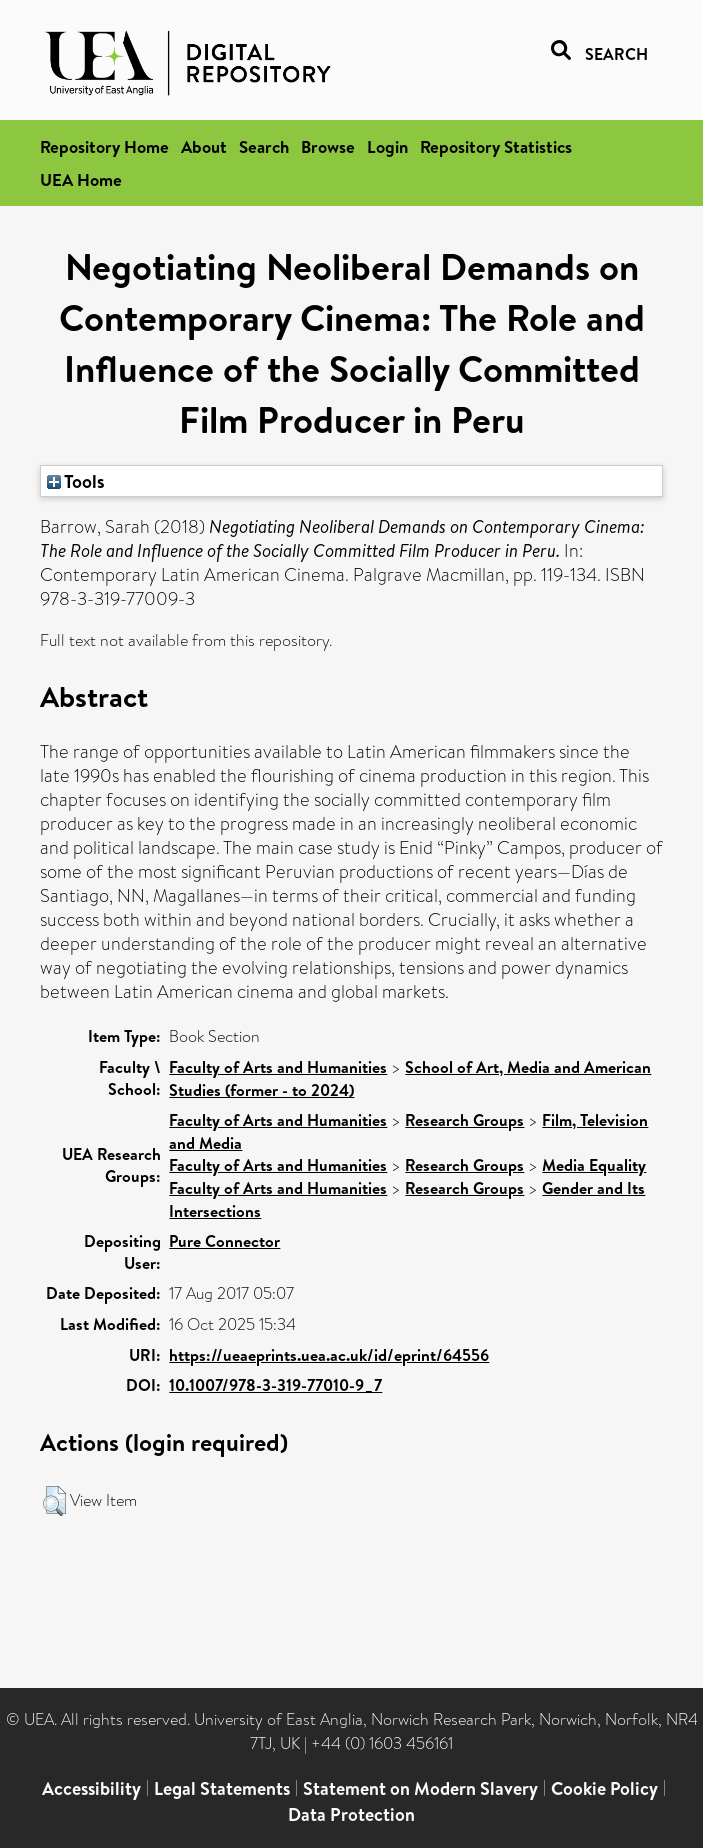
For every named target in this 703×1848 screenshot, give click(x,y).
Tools (76, 481)
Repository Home (104, 146)
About (204, 146)
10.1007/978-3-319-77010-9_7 (275, 1385)
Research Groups (464, 1120)
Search (264, 146)
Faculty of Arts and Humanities (278, 1067)
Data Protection (351, 1814)
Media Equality (594, 1165)
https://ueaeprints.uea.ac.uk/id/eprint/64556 (329, 1355)
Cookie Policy (604, 1788)
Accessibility (91, 1788)
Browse (328, 146)
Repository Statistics (496, 146)
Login (387, 146)
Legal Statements (222, 1788)
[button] (54, 1501)
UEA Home (81, 179)
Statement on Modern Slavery (420, 1788)
